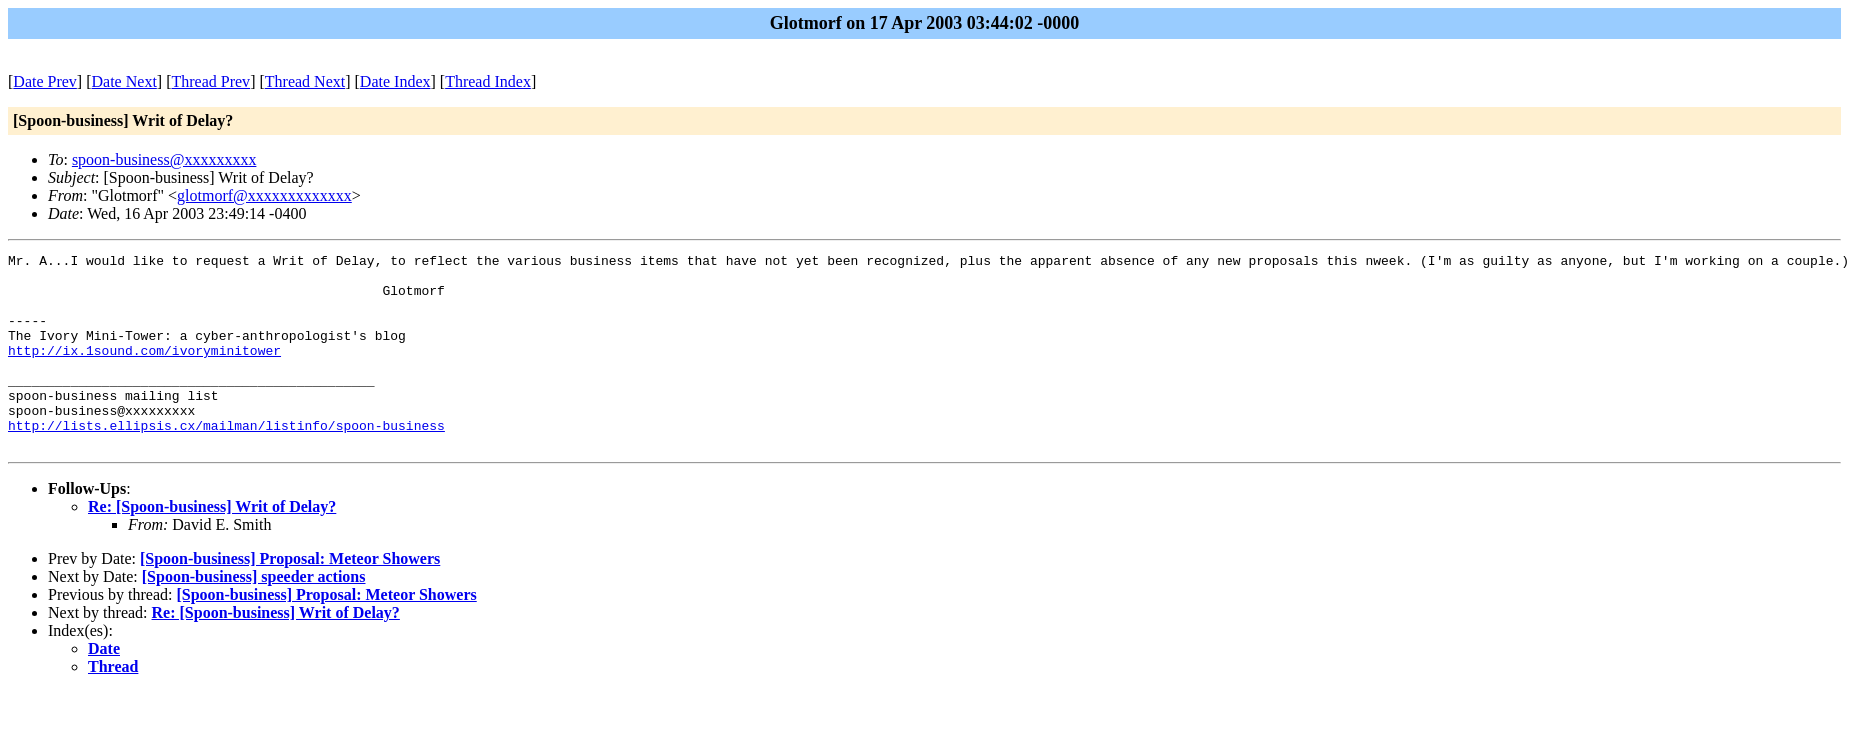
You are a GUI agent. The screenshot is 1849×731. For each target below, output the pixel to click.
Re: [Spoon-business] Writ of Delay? (212, 545)
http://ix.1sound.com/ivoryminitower (144, 371)
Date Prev (45, 81)
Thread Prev (210, 81)
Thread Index (488, 81)
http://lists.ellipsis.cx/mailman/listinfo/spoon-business (226, 461)
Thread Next (305, 81)
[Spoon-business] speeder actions (254, 615)
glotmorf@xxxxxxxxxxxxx (264, 195)
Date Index (395, 81)
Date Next (124, 81)
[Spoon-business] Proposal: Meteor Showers (290, 597)
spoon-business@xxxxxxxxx (164, 159)
